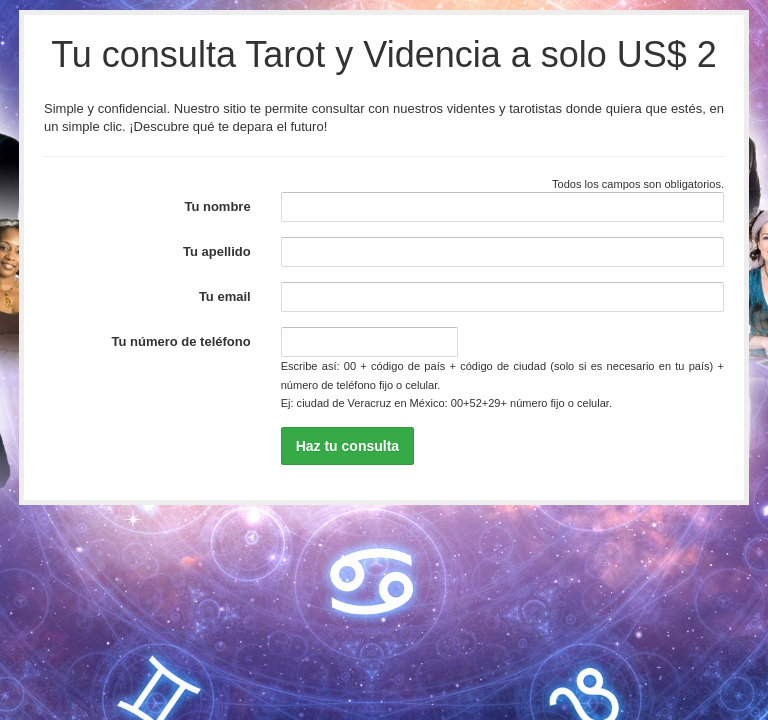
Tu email (225, 296)
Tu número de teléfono (181, 341)
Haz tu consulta (347, 446)
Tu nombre (217, 206)
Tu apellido (217, 251)
